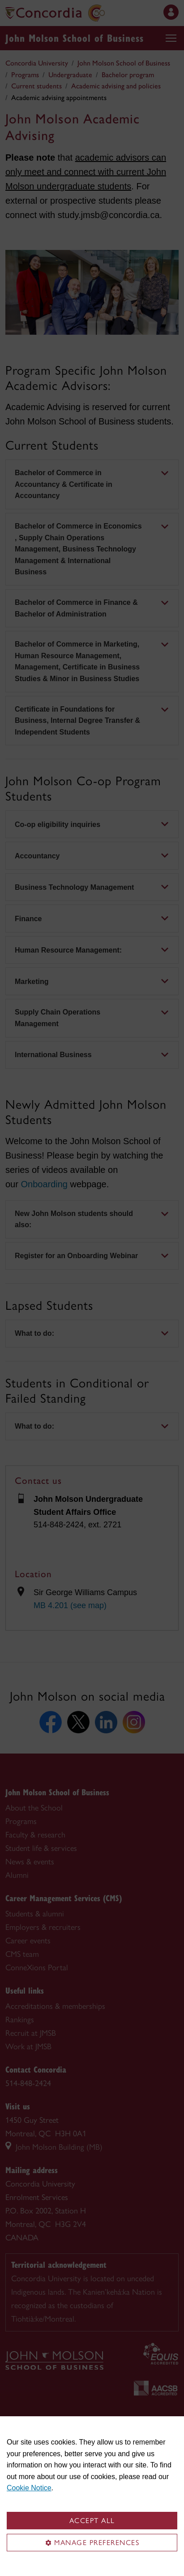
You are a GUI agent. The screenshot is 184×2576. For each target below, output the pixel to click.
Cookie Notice (29, 2488)
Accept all (92, 2520)
